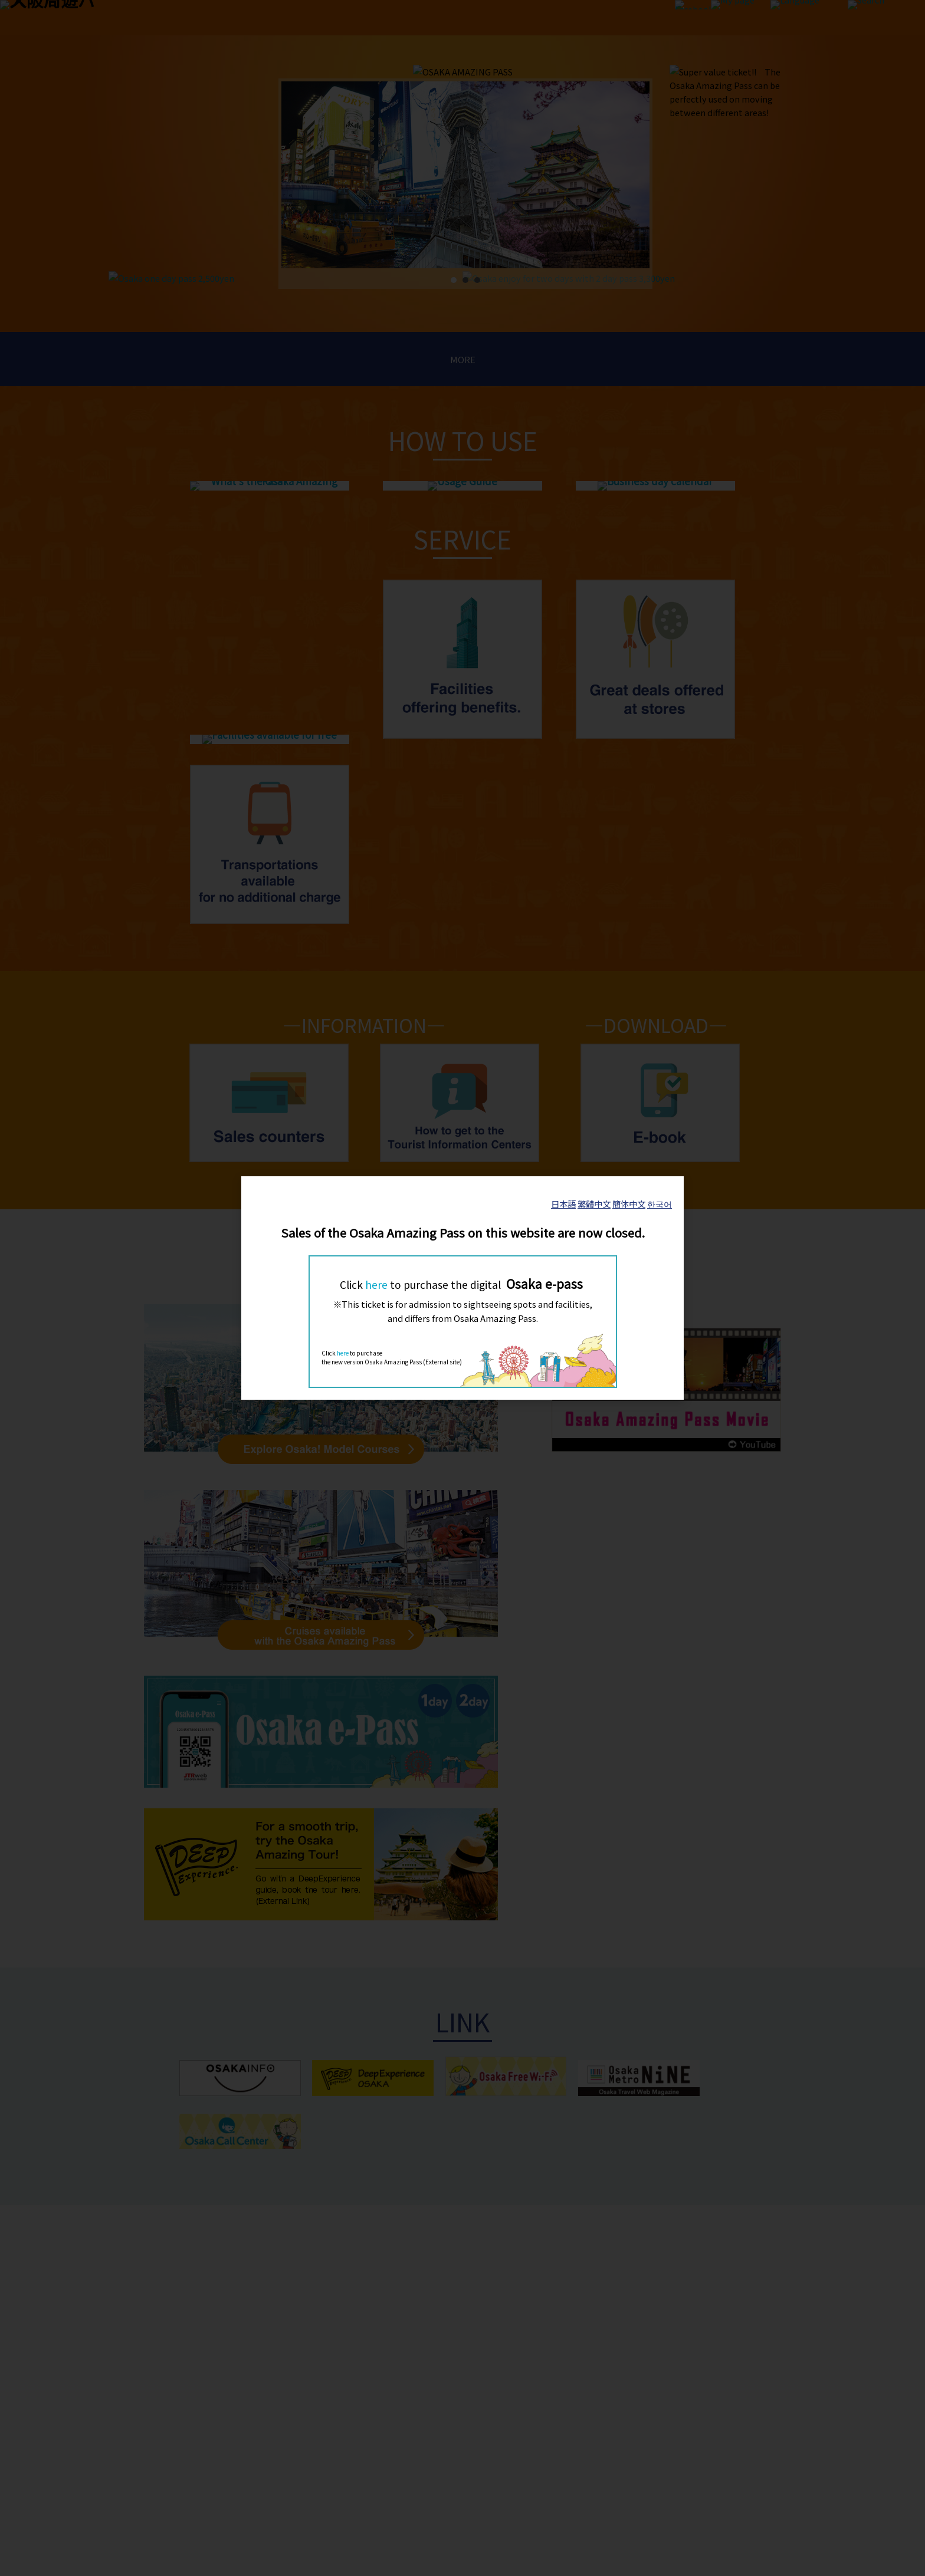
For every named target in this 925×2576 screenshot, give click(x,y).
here (376, 1284)
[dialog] (462, 1287)
